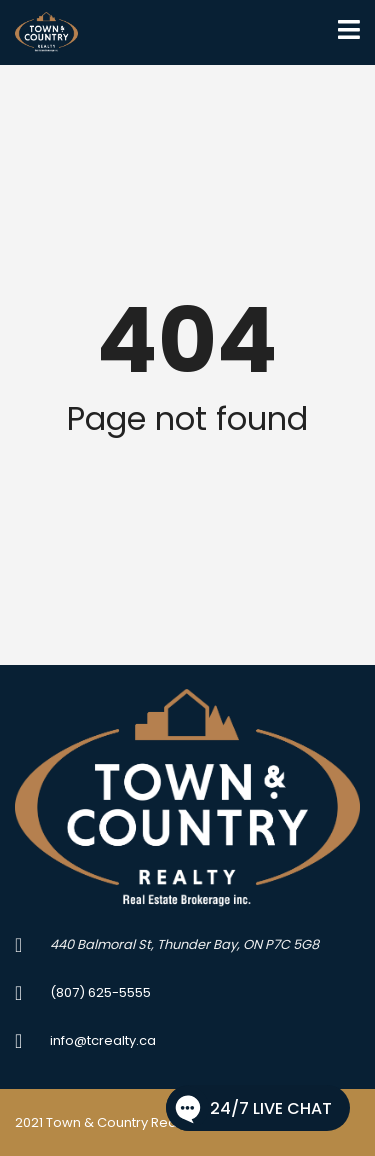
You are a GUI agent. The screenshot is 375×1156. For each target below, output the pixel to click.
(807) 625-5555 (100, 992)
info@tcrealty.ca (103, 1040)
